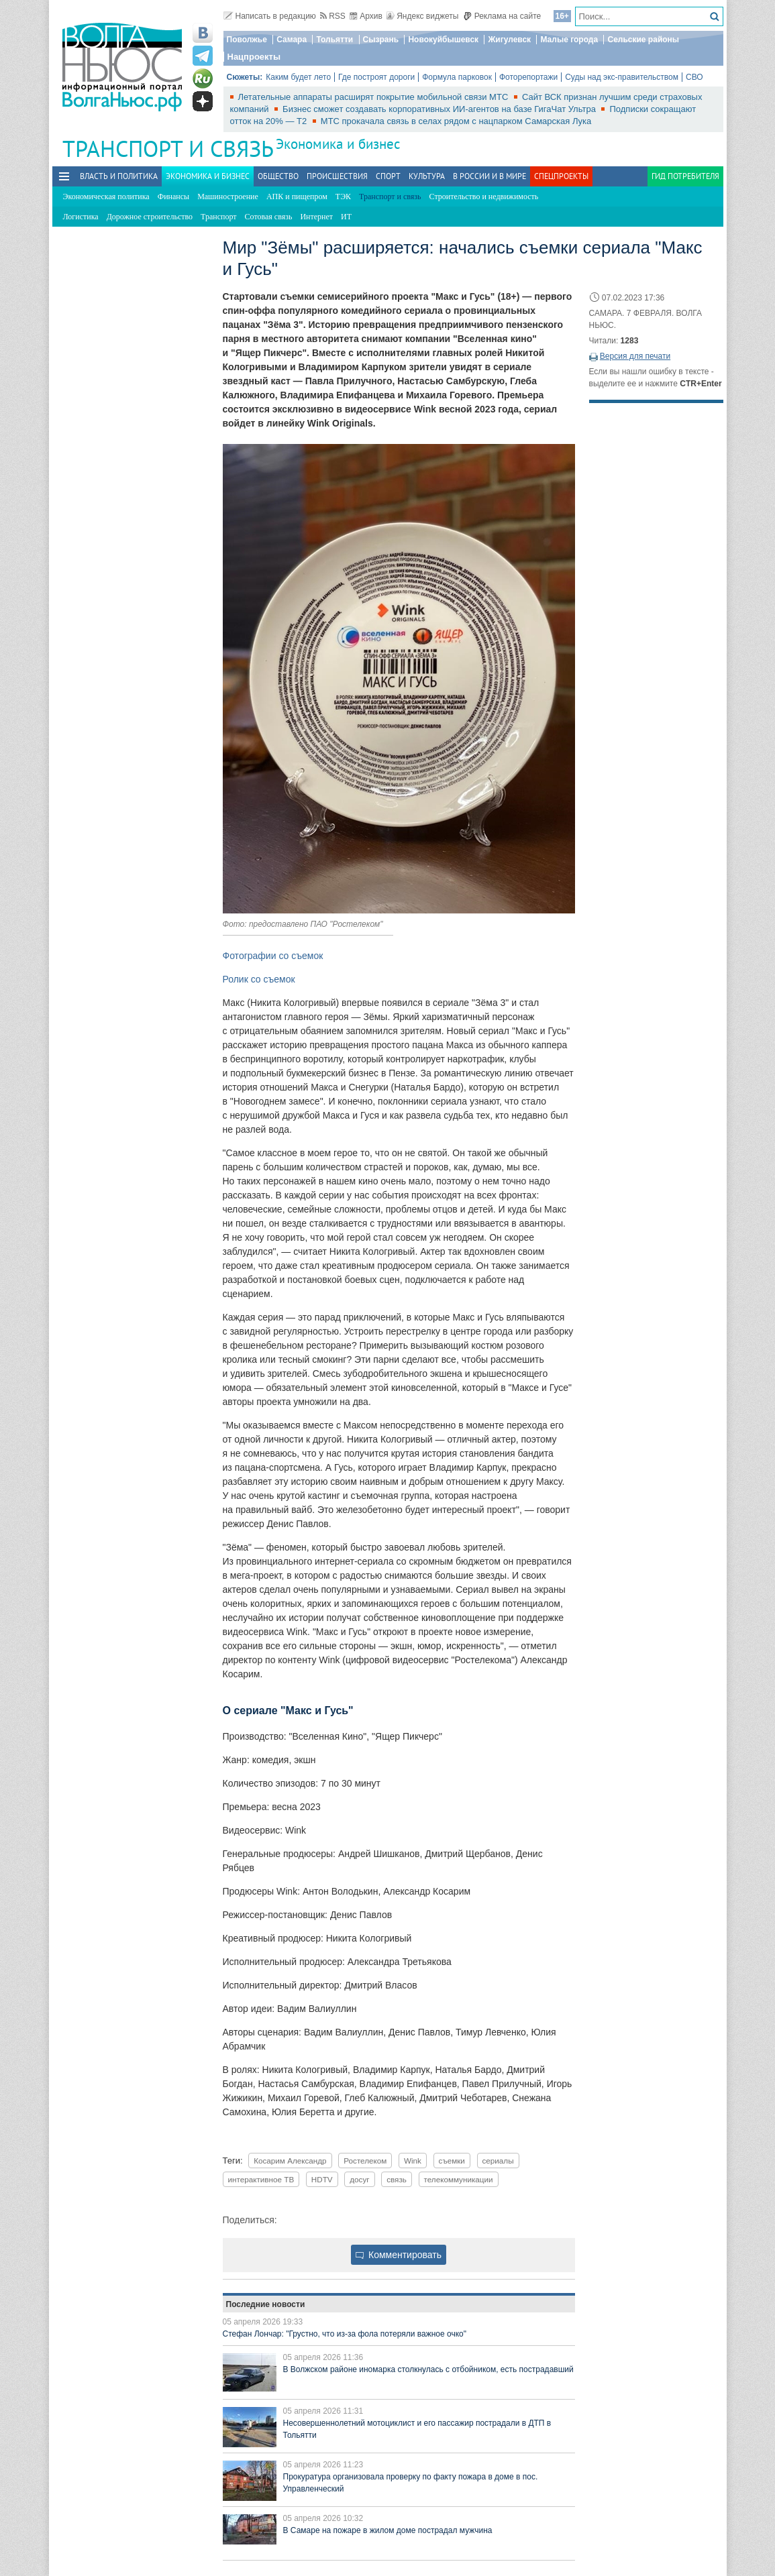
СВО (694, 77)
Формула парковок (457, 77)
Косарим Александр (290, 2160)
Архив (366, 16)
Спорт (388, 176)
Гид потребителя (685, 176)
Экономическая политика (106, 196)
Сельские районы (643, 39)
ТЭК (343, 196)
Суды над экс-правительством (621, 77)
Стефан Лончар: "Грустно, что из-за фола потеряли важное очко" (344, 2334)
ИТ (346, 216)
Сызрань (381, 39)
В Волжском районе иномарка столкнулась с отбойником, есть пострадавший (428, 2369)
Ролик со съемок (259, 979)
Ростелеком (365, 2160)
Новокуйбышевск (443, 39)
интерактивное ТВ (261, 2179)
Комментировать (399, 2254)
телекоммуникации (458, 2179)
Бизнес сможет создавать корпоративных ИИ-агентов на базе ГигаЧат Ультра (440, 109)
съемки (452, 2160)
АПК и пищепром (296, 196)
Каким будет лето (298, 77)
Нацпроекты (254, 57)
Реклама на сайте (502, 16)
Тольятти (334, 39)
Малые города (569, 39)
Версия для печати (635, 356)
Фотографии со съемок (273, 955)
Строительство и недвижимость (484, 196)
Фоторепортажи (528, 77)
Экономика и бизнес (338, 144)
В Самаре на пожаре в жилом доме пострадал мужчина (388, 2530)
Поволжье (247, 39)
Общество (278, 176)
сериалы (498, 2160)
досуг (359, 2179)
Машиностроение (227, 196)
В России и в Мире (489, 176)
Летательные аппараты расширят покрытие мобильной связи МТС (374, 97)
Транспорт (218, 216)
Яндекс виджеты (422, 16)
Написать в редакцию (269, 16)
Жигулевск (509, 39)
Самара (291, 39)
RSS (333, 16)
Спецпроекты (561, 176)
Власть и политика (119, 176)
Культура (427, 176)
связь (396, 2179)
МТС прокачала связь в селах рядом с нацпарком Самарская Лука (456, 121)
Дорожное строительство (150, 216)
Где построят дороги (376, 77)
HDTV (322, 2179)
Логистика (81, 216)
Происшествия (337, 176)
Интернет (316, 216)
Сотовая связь (269, 216)
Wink (412, 2160)
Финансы (173, 196)
